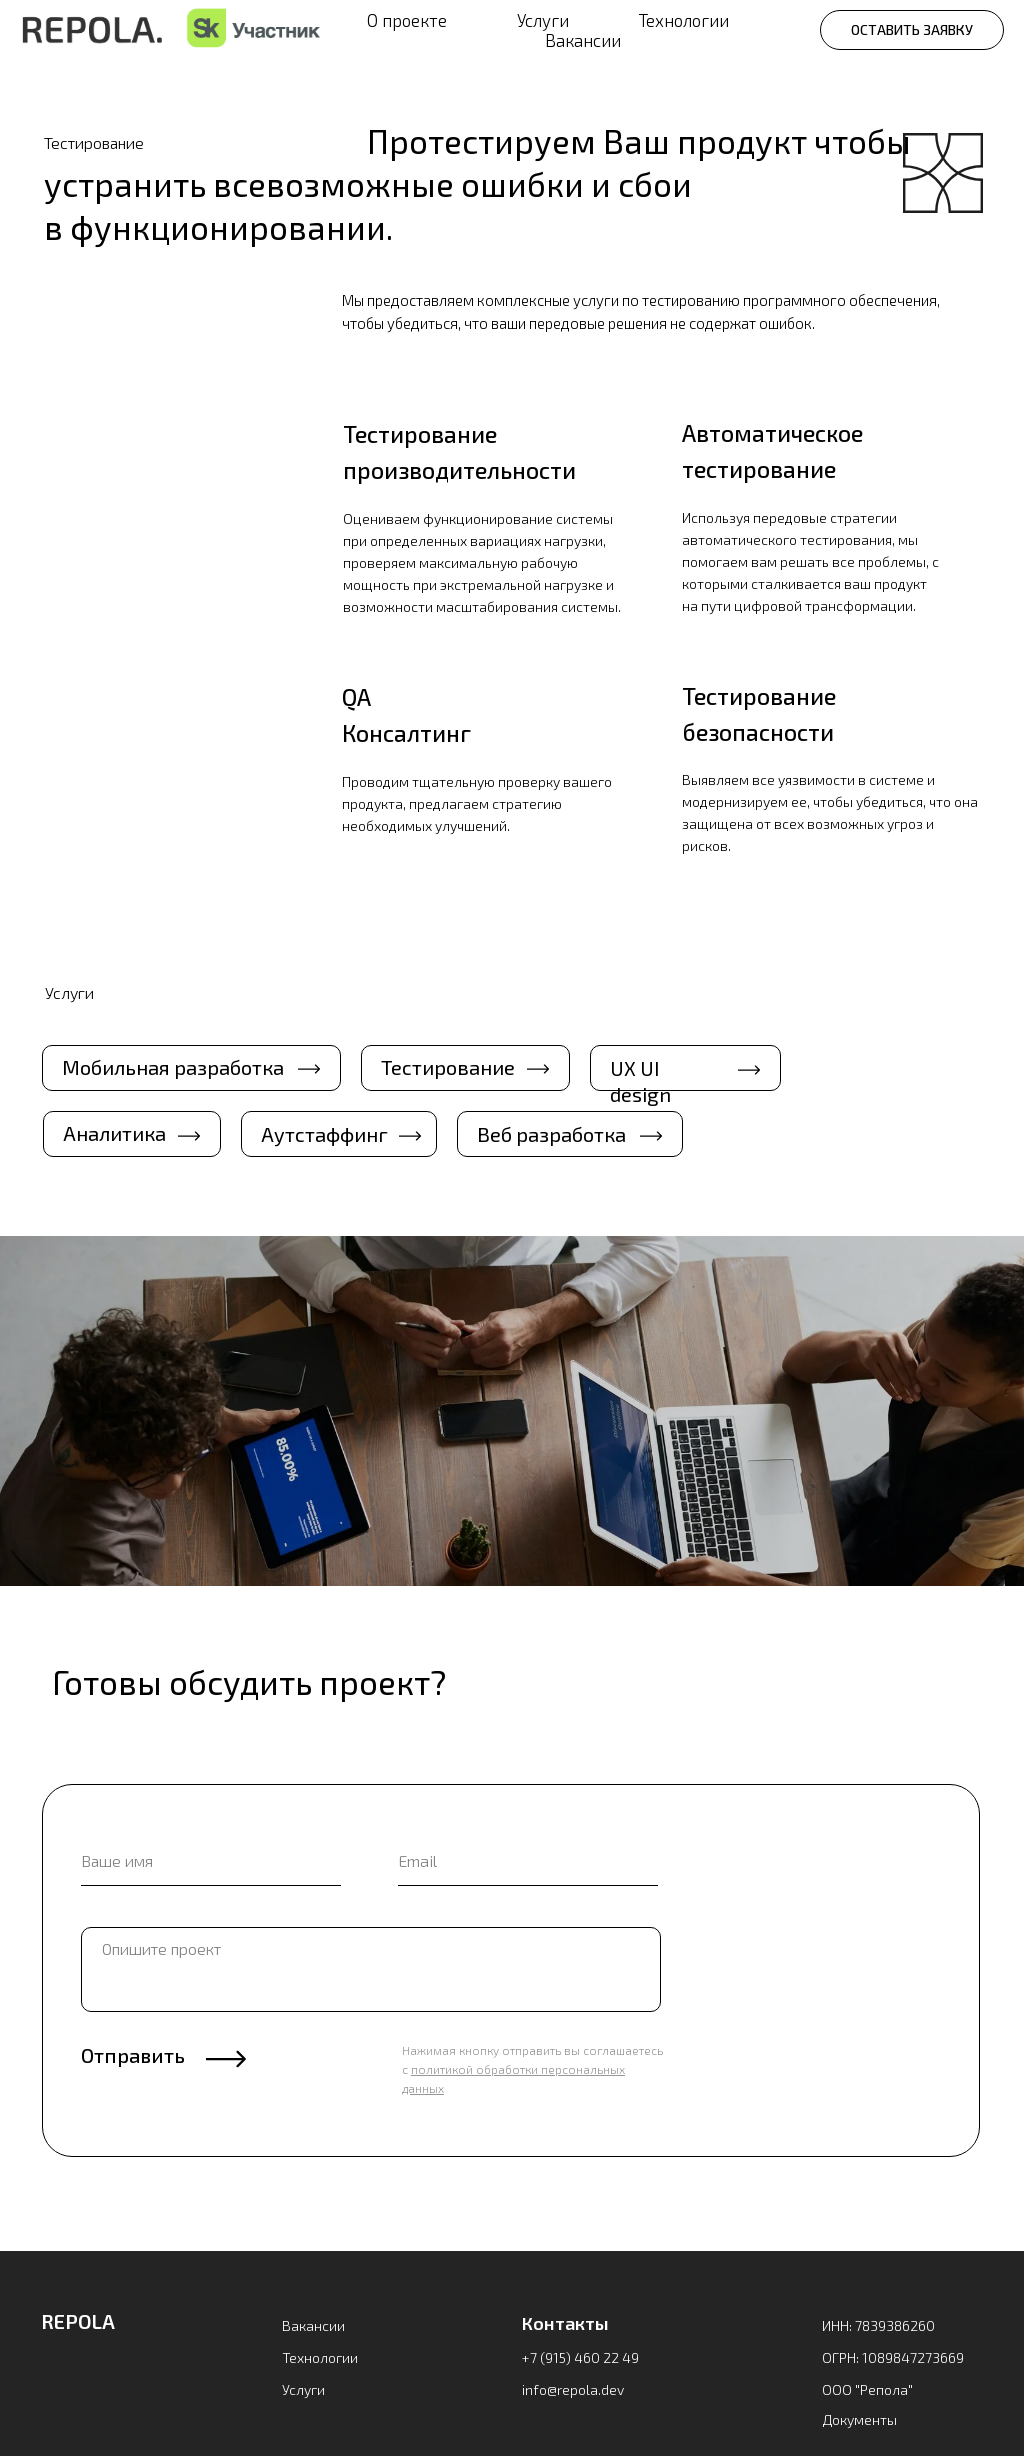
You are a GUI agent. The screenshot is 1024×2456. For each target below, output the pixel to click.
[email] (528, 1861)
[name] (211, 1861)
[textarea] (371, 1969)
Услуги (543, 20)
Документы (860, 2419)
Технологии (684, 20)
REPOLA (78, 2321)
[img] (110, 2381)
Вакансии (583, 40)
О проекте (407, 20)
